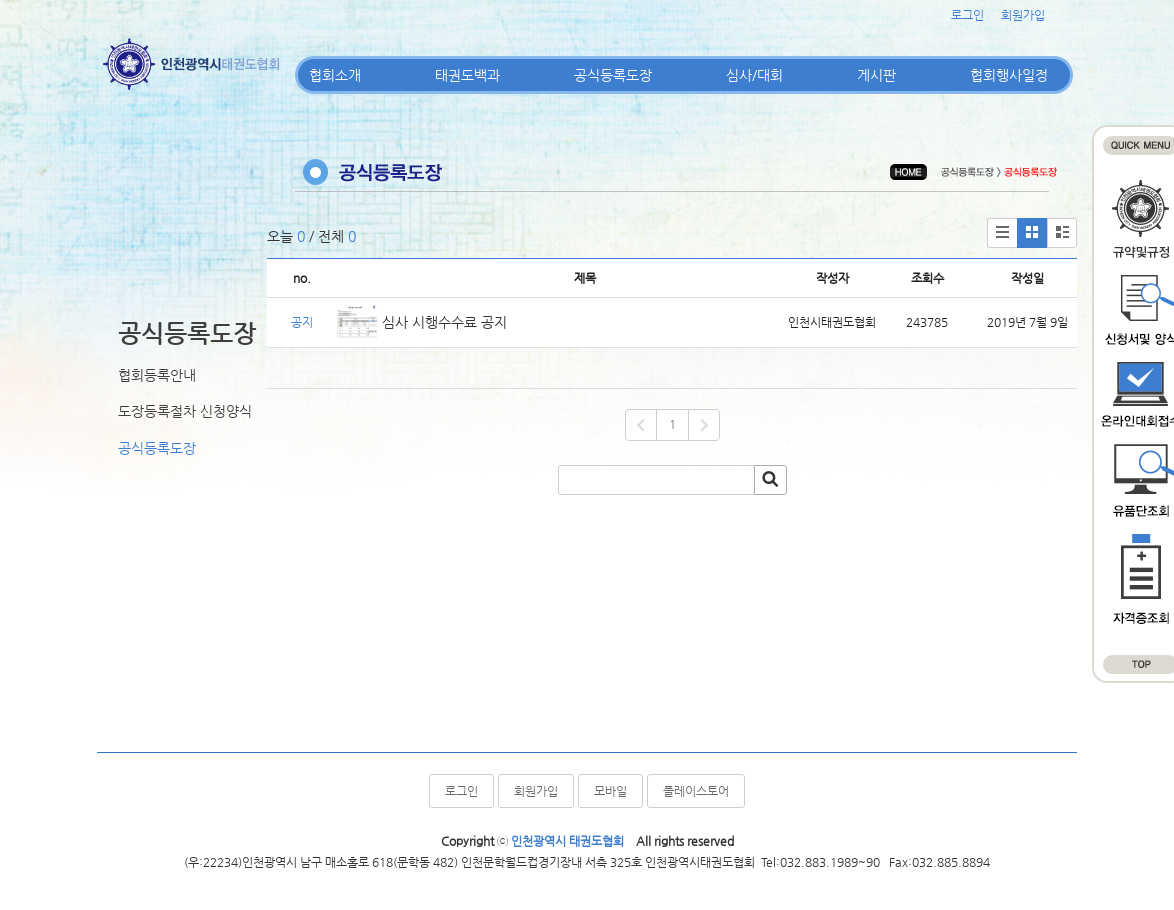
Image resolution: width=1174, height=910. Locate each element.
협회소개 (335, 75)
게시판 (876, 75)
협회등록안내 (157, 375)
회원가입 (1023, 15)
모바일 (610, 791)
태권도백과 (467, 75)
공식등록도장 (613, 75)
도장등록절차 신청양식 (185, 411)
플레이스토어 (696, 791)
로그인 (967, 15)
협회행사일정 (1009, 75)
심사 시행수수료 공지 (444, 322)
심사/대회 (754, 75)
